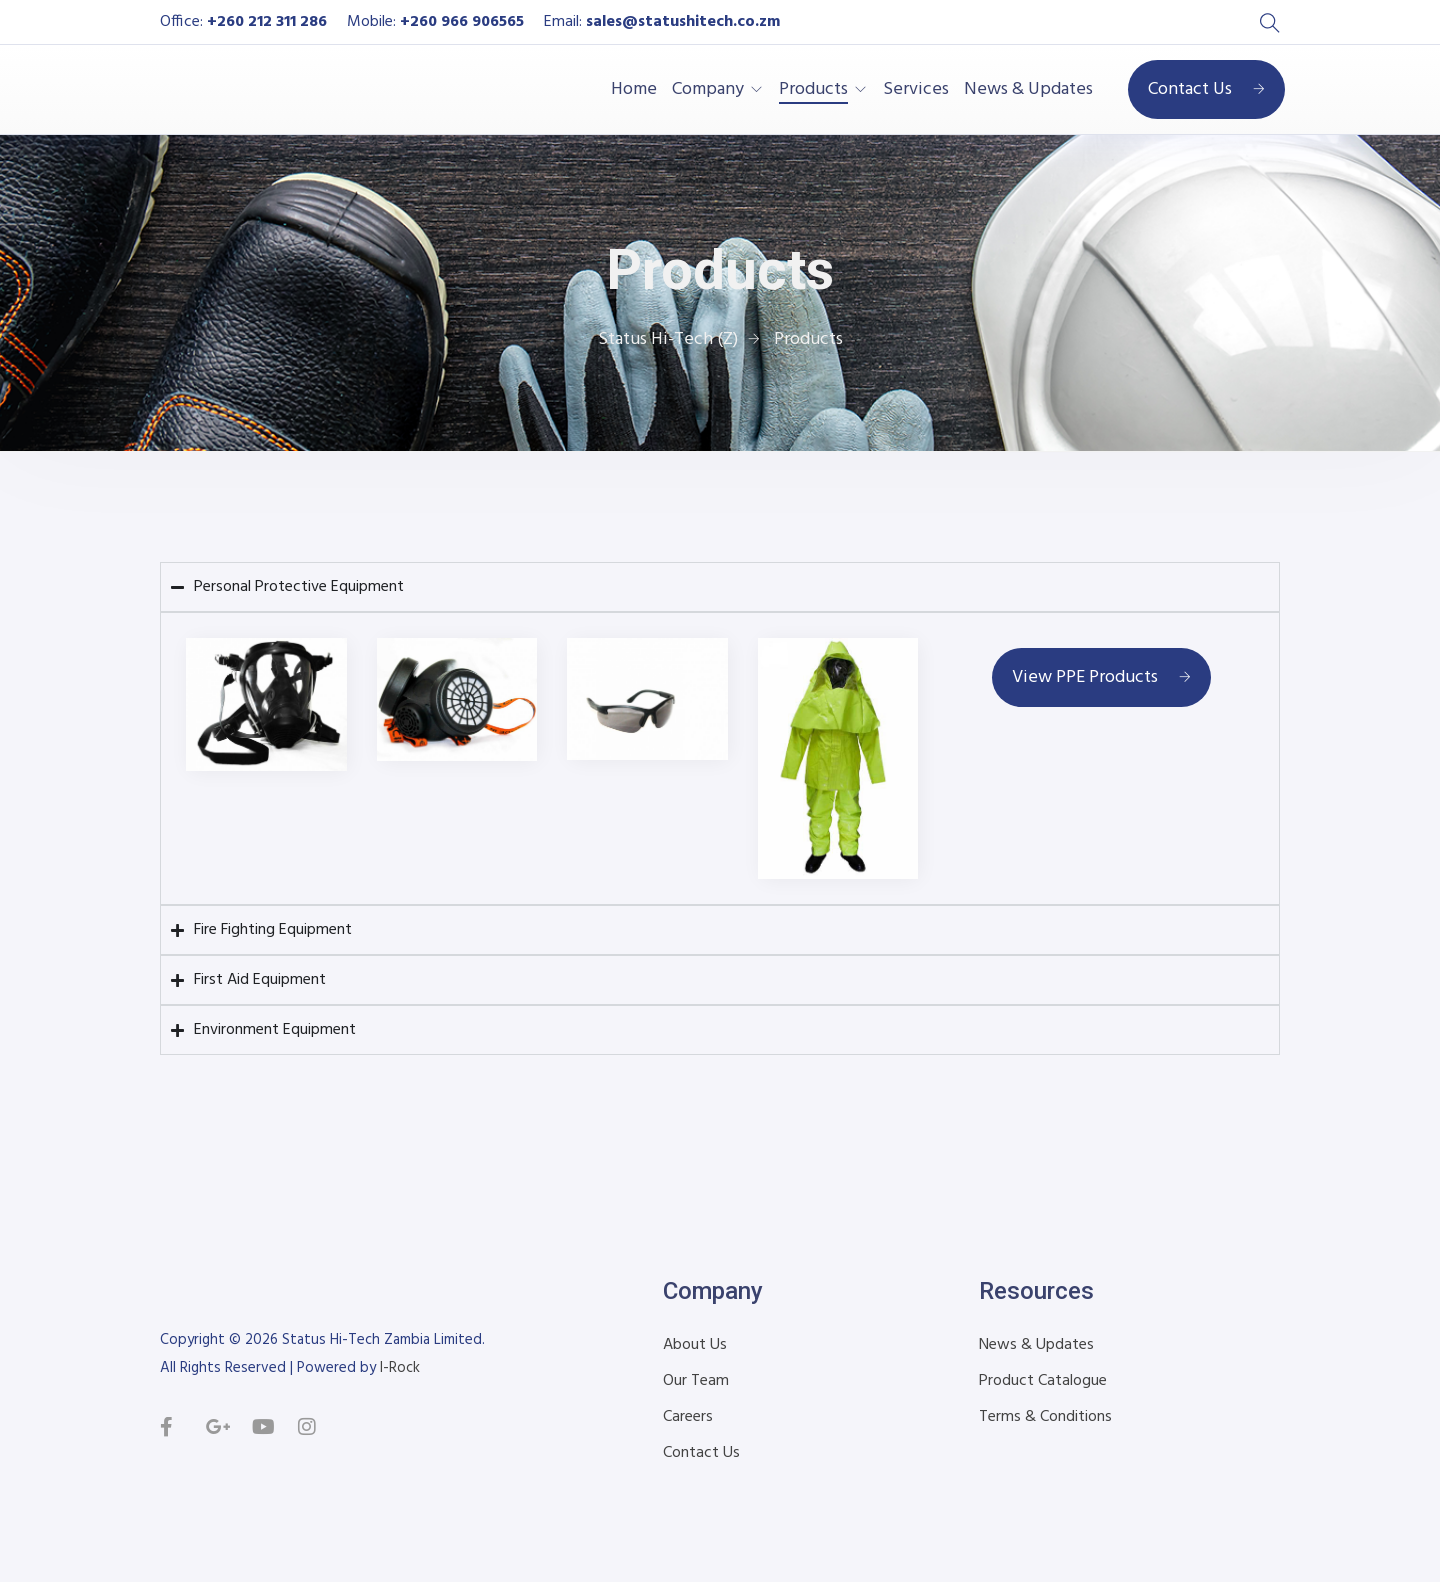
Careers (688, 1417)
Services (916, 90)
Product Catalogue (1043, 1381)
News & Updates (1028, 90)
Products (813, 90)
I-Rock (400, 1368)
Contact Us (1206, 89)
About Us (695, 1345)
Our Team (696, 1381)
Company (708, 90)
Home (634, 90)
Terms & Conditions (1045, 1417)
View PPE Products (1101, 677)
